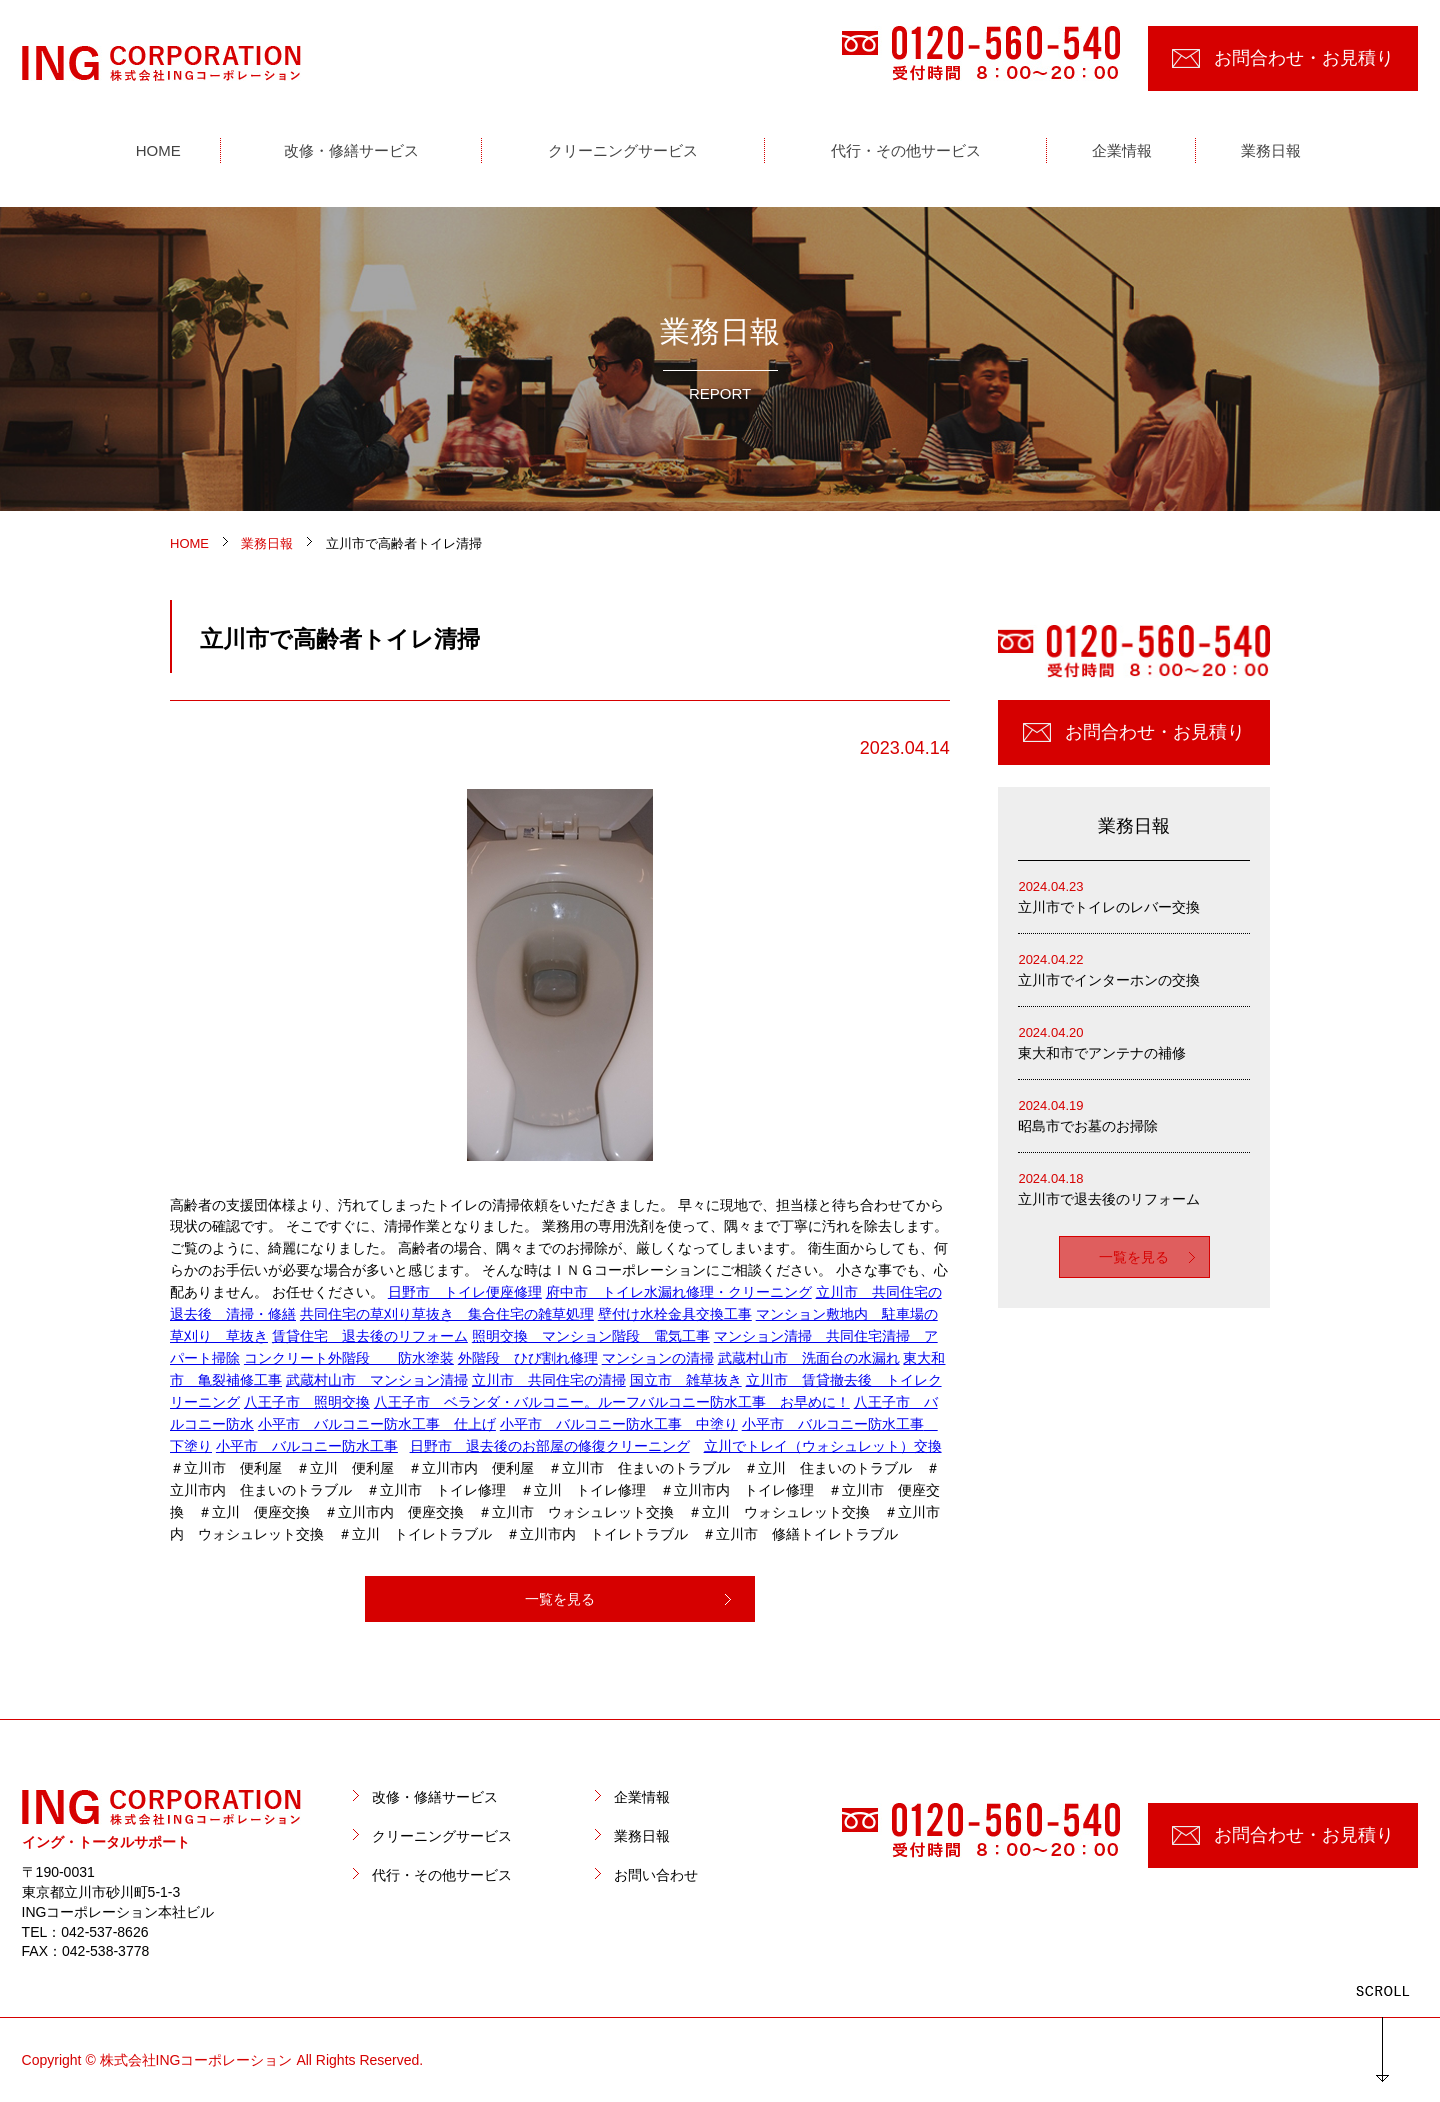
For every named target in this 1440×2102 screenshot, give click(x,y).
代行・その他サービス (442, 1875)
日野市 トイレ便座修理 (465, 1292)
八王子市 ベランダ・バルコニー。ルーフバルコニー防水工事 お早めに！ (612, 1402)
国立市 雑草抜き (686, 1380)
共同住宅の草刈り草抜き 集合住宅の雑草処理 (447, 1314)
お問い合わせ (656, 1875)
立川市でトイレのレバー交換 (1134, 895)
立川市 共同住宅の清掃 (549, 1380)
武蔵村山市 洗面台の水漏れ (809, 1358)
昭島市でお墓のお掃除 (1134, 1114)
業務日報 (642, 1836)
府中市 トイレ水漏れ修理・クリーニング (679, 1292)
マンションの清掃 (658, 1358)
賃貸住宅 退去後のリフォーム (370, 1336)
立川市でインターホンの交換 (1134, 968)
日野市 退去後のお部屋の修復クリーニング (550, 1446)
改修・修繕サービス (435, 1797)
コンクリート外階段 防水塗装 (349, 1358)
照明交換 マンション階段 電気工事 (591, 1336)
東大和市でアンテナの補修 (1134, 1041)
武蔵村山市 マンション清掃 (377, 1380)
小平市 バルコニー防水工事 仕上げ (377, 1424)
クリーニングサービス (442, 1836)
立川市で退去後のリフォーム (1134, 1187)
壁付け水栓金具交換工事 (675, 1314)
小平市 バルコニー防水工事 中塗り (619, 1424)
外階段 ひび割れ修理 (528, 1358)
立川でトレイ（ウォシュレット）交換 (823, 1446)
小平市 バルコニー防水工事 (307, 1446)
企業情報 (642, 1797)
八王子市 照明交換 (307, 1402)
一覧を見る (560, 1599)
